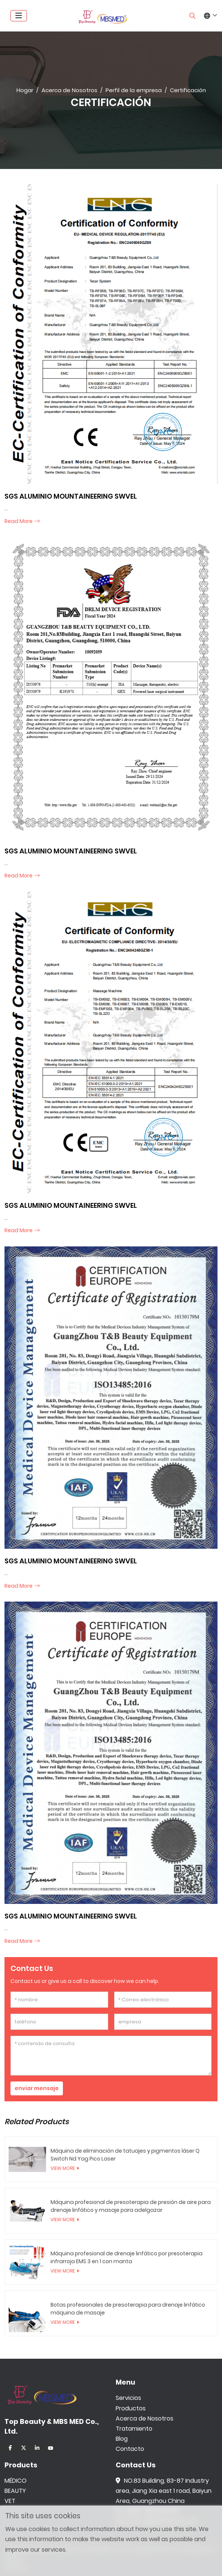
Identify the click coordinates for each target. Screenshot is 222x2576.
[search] (192, 15)
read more (18, 521)
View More (63, 2168)
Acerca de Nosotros (144, 2418)
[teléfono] (59, 2022)
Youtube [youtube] (50, 2447)
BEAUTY (15, 2490)
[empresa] (163, 2022)
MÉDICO (15, 2480)
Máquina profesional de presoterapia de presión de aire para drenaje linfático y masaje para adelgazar (131, 2206)
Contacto (130, 2449)
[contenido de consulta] (111, 2055)
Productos (131, 2408)
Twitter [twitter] (23, 2447)
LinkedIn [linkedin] (37, 2447)
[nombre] (59, 2000)
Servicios (128, 2398)
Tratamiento (134, 2428)
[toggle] (18, 15)
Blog (122, 2438)
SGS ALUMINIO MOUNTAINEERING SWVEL (70, 496)
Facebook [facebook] (10, 2447)
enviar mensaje (37, 2088)
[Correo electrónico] (163, 2000)
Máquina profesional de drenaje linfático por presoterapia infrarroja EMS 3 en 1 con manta (127, 2257)
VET (9, 2501)
